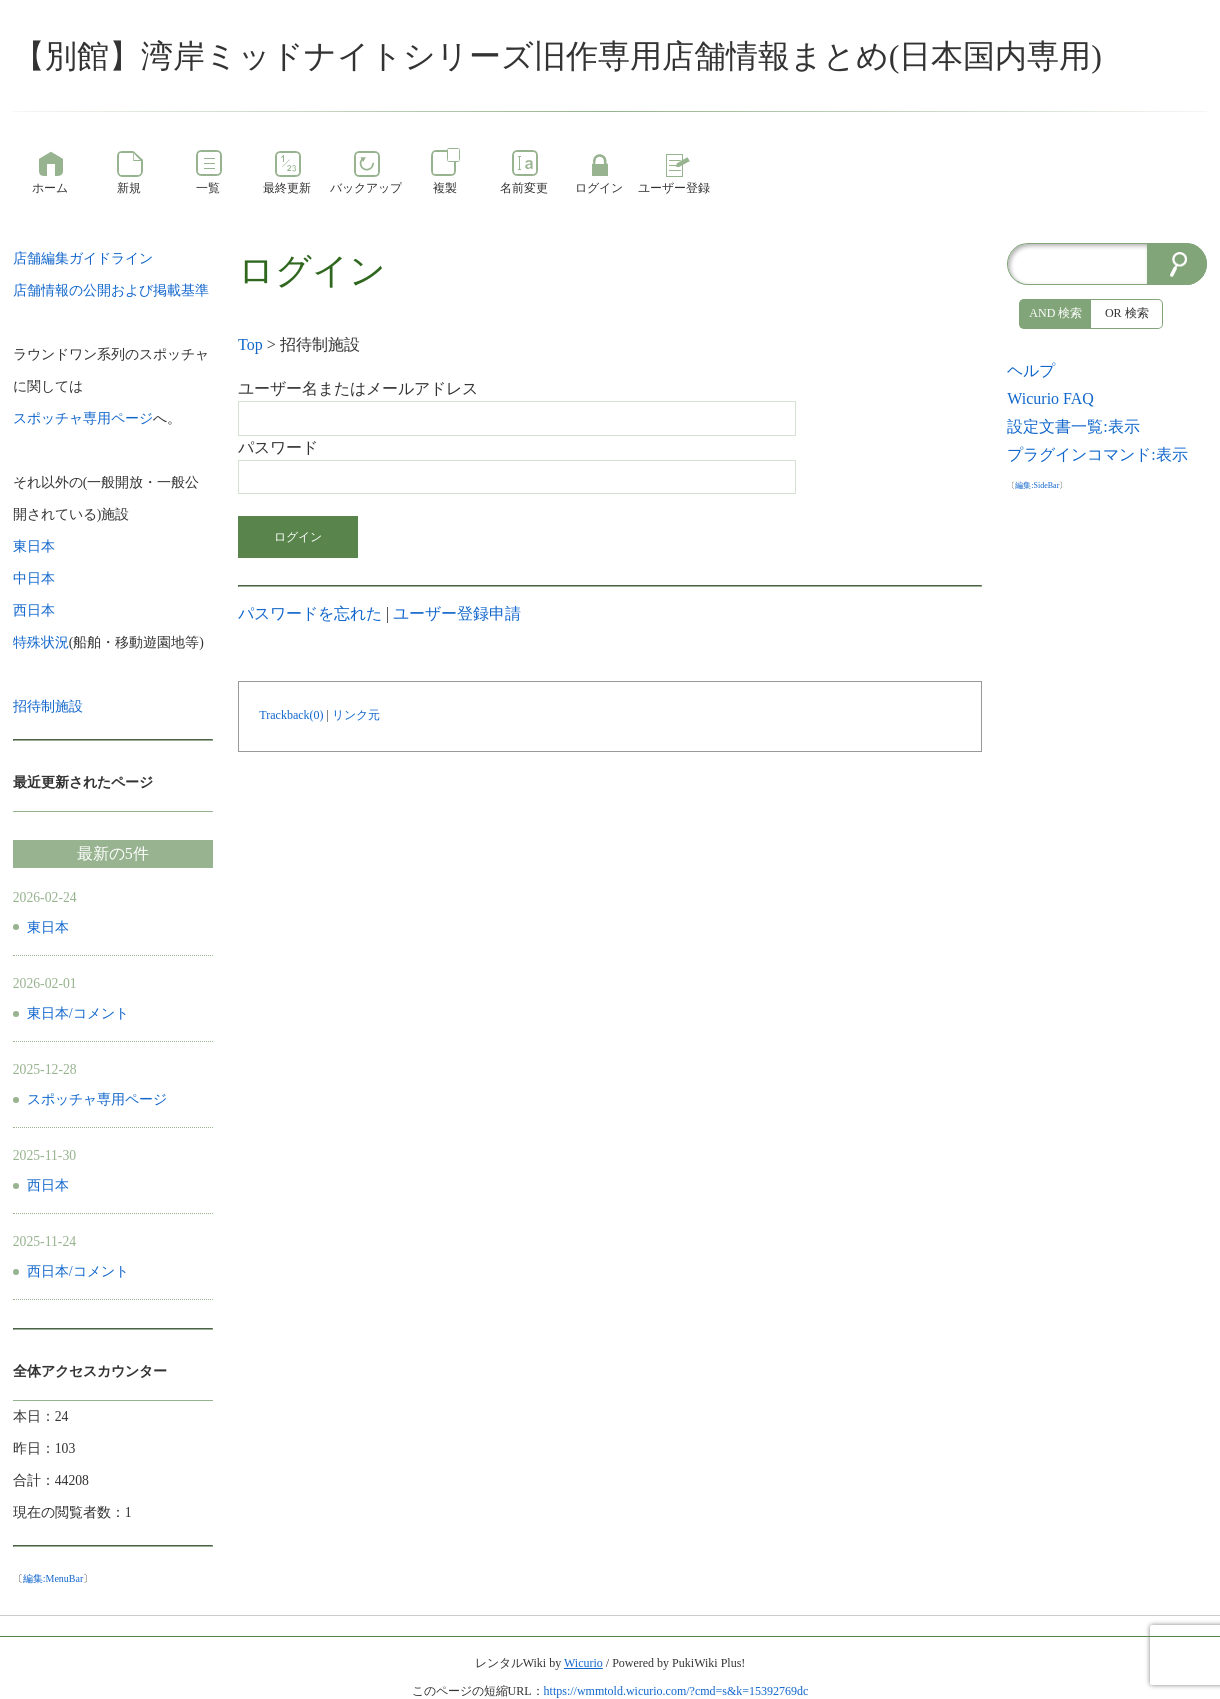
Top (250, 344)
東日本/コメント (78, 1013)
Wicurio (583, 1663)
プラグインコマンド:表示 (1097, 454)
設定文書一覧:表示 (1073, 426)
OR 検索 (1127, 313)
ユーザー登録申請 (457, 613)
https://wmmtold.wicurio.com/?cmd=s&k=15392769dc (676, 1691)
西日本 (48, 1185)
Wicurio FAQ (1050, 398)
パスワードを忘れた (310, 613)
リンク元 (356, 715)
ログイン (298, 537)
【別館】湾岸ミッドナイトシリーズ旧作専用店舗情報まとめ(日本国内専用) (557, 56)
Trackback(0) (291, 715)
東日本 (48, 927)
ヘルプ (1031, 370)
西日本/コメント (78, 1271)
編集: (53, 1578)
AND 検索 (1055, 313)
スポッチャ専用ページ (97, 1099)
